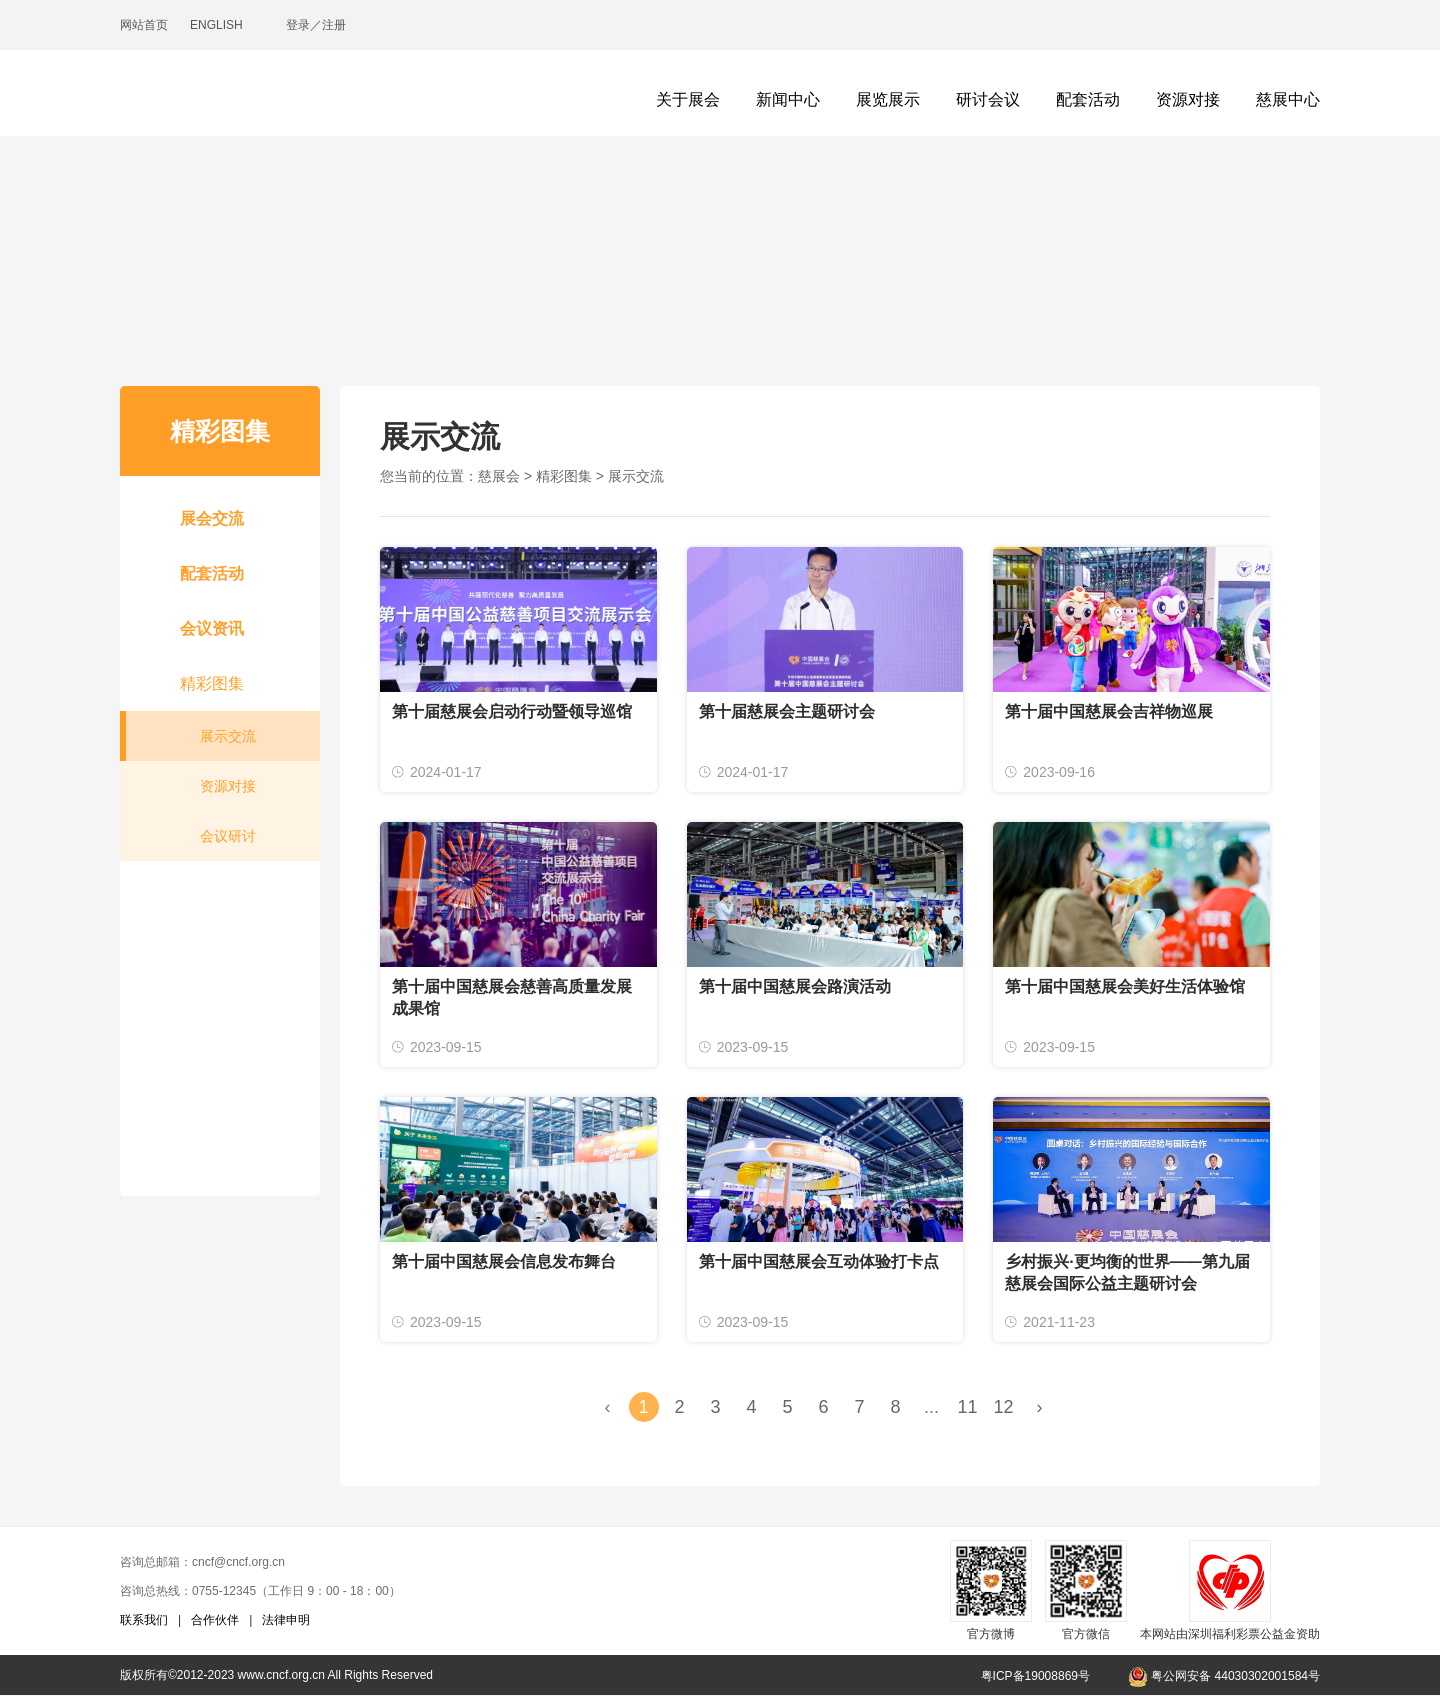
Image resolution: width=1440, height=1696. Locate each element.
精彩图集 (212, 683)
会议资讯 (212, 628)
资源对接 (1188, 99)
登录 (298, 25)
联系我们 (144, 1620)
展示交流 (228, 736)
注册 (334, 25)
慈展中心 (1288, 99)
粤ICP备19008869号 (1035, 1676)
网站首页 (144, 25)
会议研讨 (228, 836)
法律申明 (286, 1620)
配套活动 (1088, 99)
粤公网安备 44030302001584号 (1224, 1676)
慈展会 (499, 476)
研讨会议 (988, 99)
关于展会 (688, 99)
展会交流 (212, 518)
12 (1003, 1407)
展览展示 (888, 99)
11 (967, 1407)
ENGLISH (216, 25)
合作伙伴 (215, 1620)
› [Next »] (1040, 1407)
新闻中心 (788, 99)
